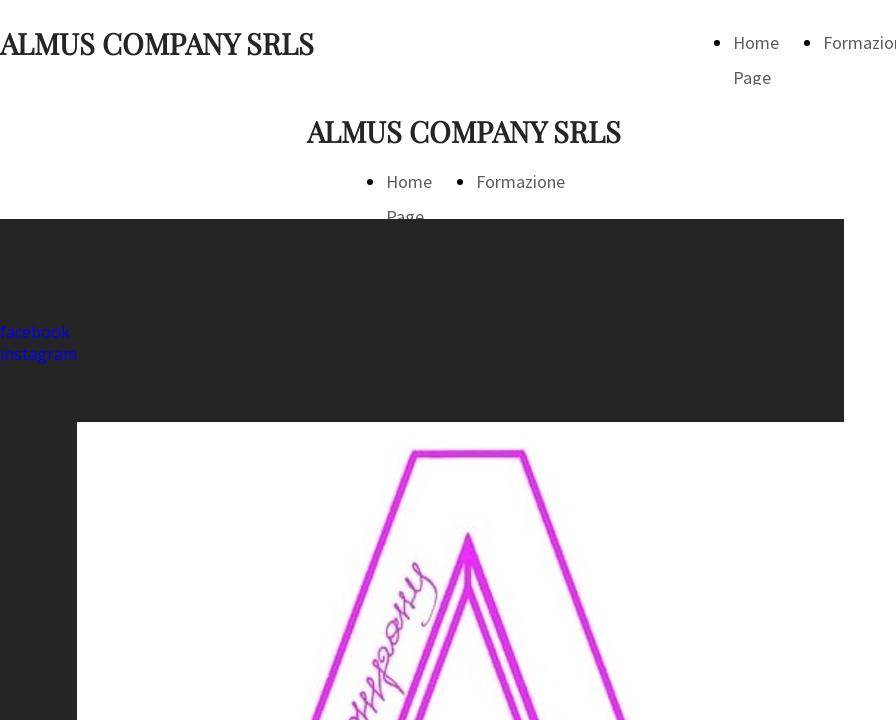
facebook (35, 332)
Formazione (520, 181)
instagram (38, 354)
